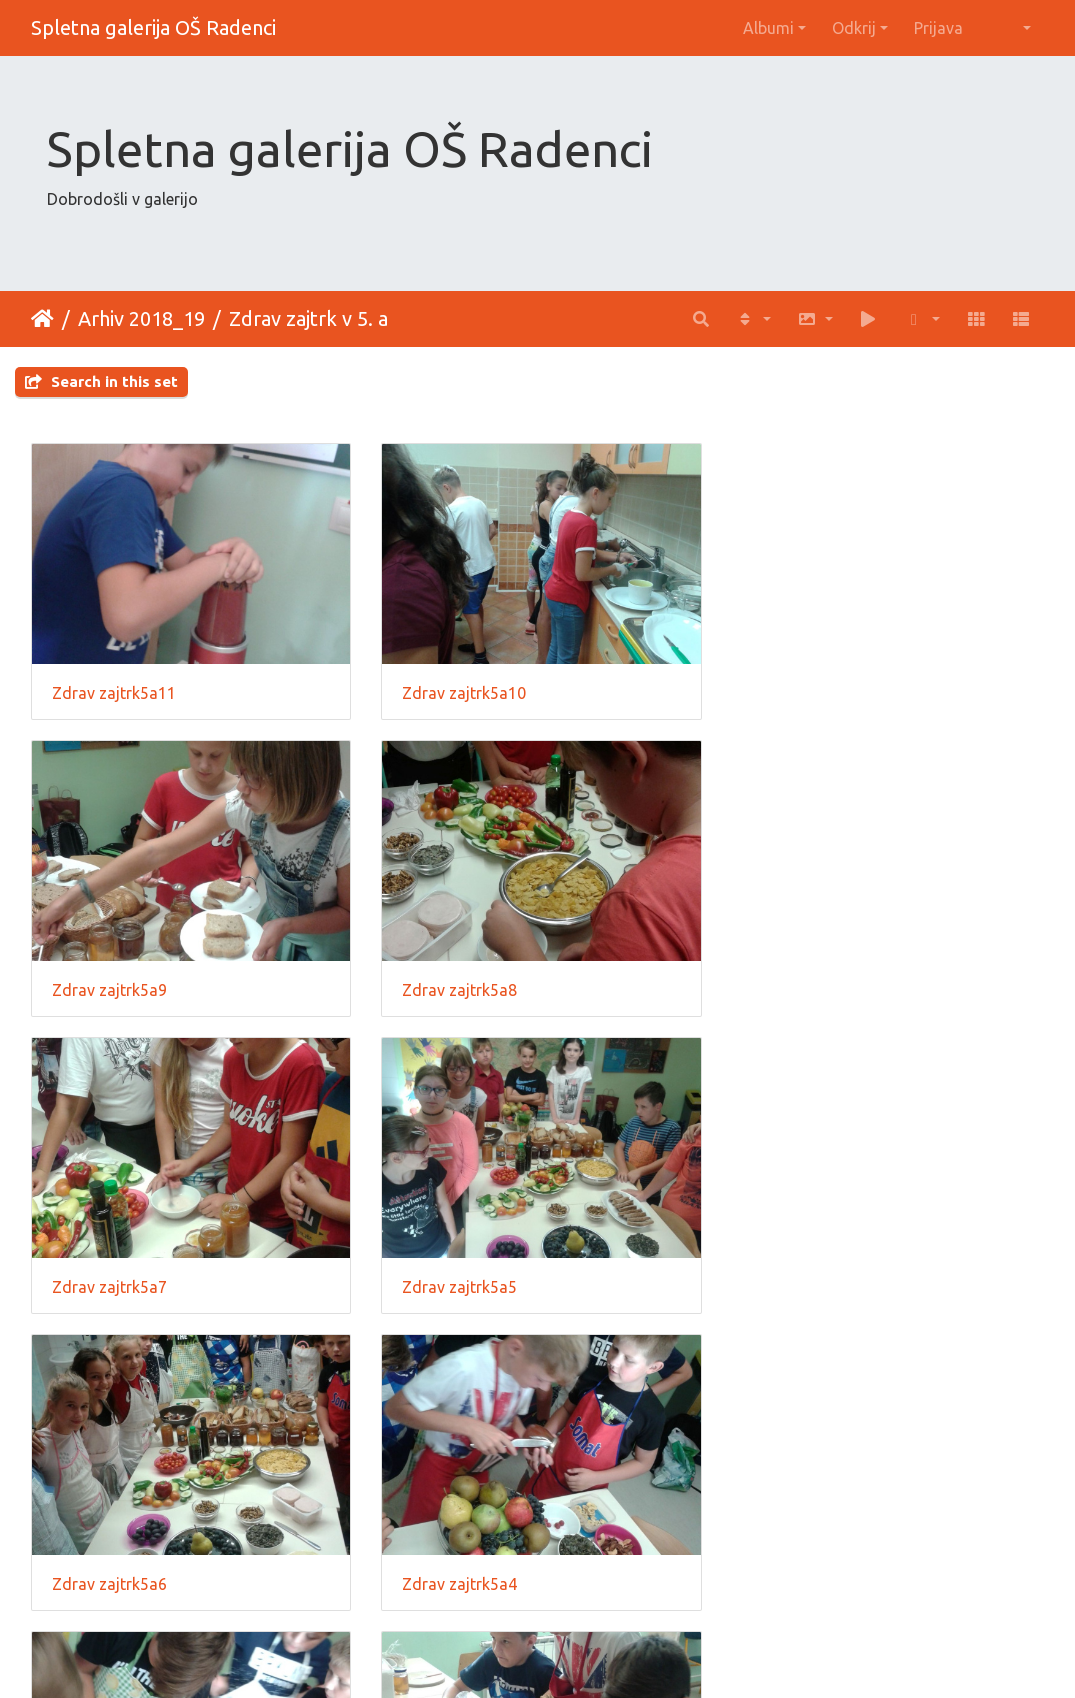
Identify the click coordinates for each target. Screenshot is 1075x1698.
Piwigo (578, 1656)
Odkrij (854, 28)
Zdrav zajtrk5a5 (804, 986)
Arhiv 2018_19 (141, 318)
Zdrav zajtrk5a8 (109, 986)
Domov (42, 319)
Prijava (938, 28)
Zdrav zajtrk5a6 (109, 1281)
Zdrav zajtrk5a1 (109, 1577)
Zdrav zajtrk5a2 (457, 1577)
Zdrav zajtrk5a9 (804, 691)
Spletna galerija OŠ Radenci (153, 27)
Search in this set (101, 381)
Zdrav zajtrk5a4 (457, 1281)
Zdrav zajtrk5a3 (804, 1281)
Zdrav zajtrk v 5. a (308, 318)
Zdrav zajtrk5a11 (114, 691)
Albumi (768, 28)
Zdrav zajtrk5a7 (457, 986)
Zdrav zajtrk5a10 (462, 691)
